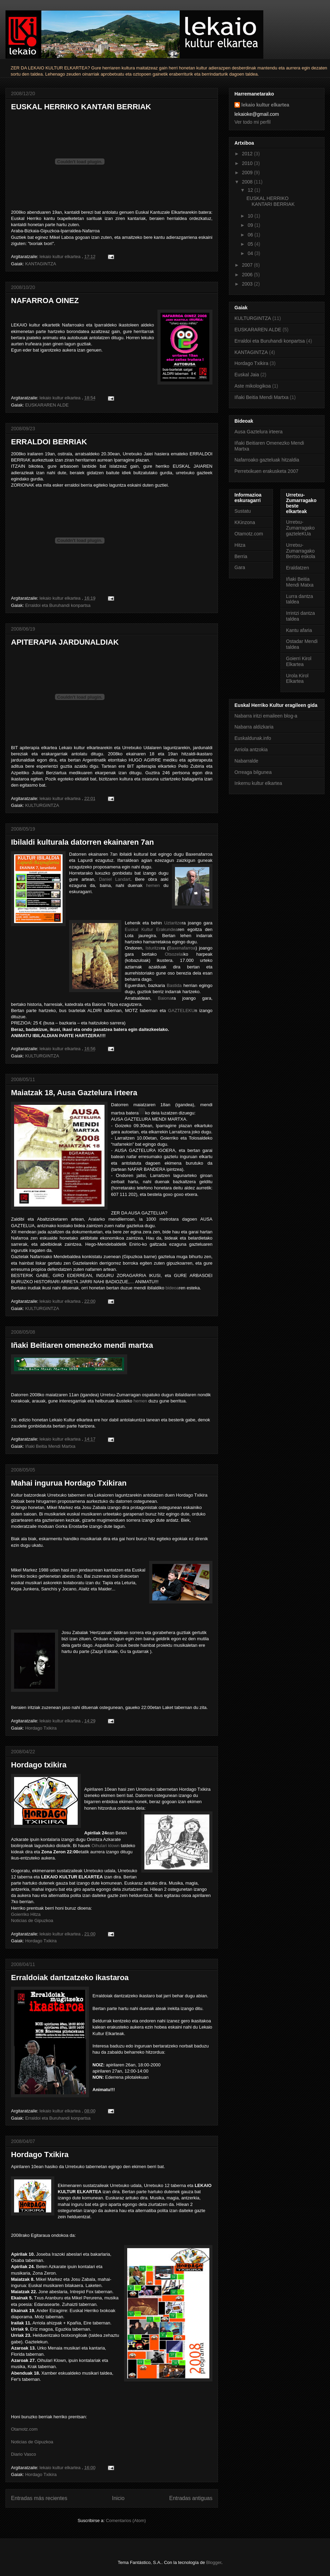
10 (251, 216)
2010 (248, 163)
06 (251, 234)
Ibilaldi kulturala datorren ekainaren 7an (82, 842)
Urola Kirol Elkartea (297, 678)
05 (251, 244)
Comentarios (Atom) (126, 2520)
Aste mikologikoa (252, 386)
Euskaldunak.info (252, 738)
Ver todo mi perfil (252, 122)
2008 (248, 182)
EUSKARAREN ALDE (46, 405)
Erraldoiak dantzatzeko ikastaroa (70, 1977)
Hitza (239, 545)
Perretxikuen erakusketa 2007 (266, 471)
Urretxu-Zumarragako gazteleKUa (300, 527)
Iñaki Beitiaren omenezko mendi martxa (82, 1345)
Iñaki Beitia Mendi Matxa (300, 582)
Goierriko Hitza (26, 1914)
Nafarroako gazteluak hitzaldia (266, 460)
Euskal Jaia (246, 374)
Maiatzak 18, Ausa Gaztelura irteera (74, 1092)
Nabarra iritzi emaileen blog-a (265, 716)
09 (251, 225)
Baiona (165, 998)
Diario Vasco (23, 2454)
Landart (122, 879)
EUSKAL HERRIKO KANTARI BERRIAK (81, 106)
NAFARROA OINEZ (45, 300)
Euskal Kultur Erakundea (151, 929)
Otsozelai (174, 954)
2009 (248, 172)
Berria (240, 556)
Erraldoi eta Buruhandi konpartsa (57, 605)
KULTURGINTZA (42, 805)
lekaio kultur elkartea (265, 105)
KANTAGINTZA (40, 263)
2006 (248, 274)
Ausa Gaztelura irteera (258, 431)
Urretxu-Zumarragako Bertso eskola (300, 550)
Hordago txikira (38, 1765)
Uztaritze (173, 922)
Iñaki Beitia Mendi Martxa (50, 1446)
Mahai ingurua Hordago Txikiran (68, 1483)
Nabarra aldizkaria (254, 727)
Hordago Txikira (41, 1728)
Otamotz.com (24, 2429)
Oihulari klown (105, 1845)
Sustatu (242, 511)
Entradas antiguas (190, 2498)
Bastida (174, 985)
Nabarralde (246, 761)
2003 (248, 284)
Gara (239, 567)
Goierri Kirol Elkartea (298, 661)
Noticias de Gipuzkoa (32, 1920)
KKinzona (244, 522)
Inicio (118, 2498)
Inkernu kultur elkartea (258, 783)
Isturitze (153, 948)
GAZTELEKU (181, 1010)
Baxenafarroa (182, 948)
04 (251, 253)
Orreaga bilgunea (253, 772)
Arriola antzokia (251, 749)
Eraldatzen (297, 567)
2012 (248, 153)
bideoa (172, 1287)
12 (251, 190)
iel (111, 879)
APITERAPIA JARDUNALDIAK (65, 642)
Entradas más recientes (39, 2498)
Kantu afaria (299, 630)
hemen (153, 885)
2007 (248, 265)
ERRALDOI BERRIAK (49, 441)
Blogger (213, 2562)
